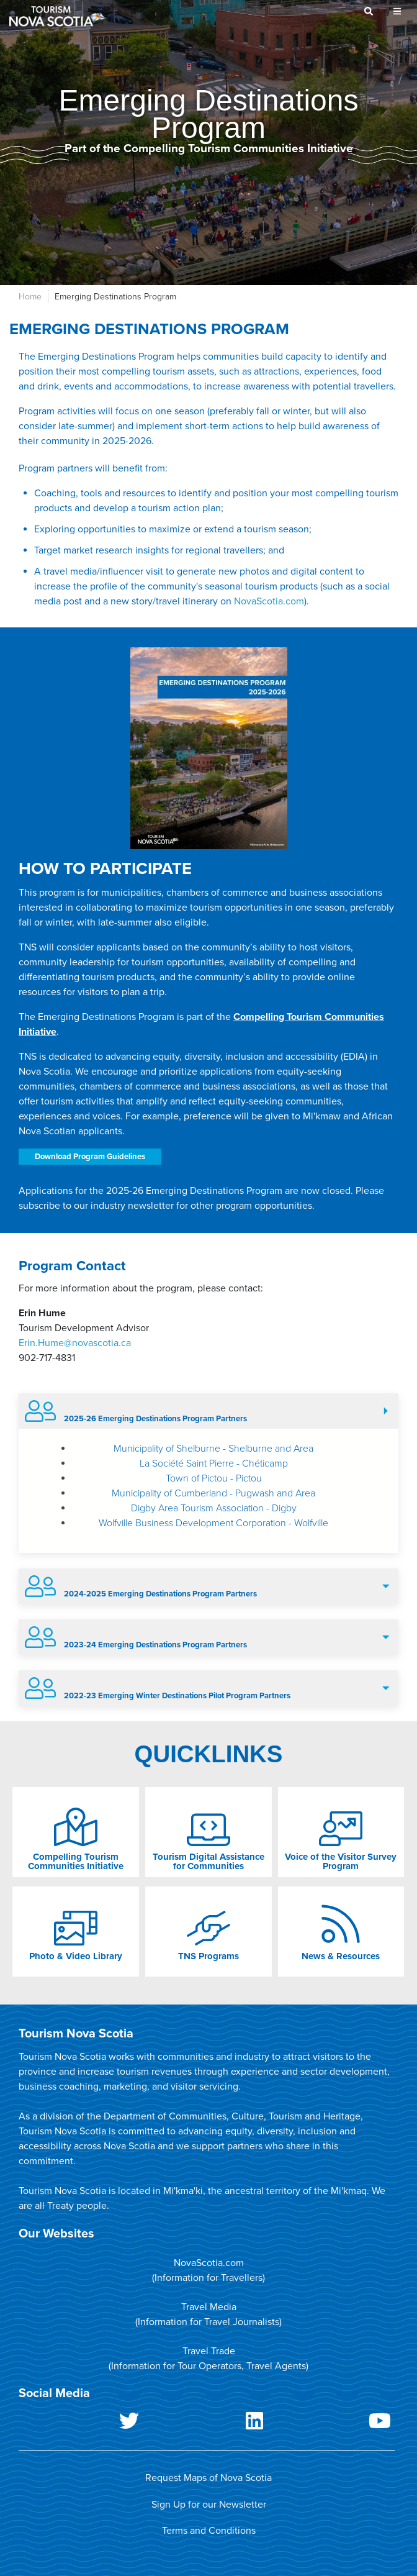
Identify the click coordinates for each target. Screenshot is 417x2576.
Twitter (81, 2423)
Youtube (332, 2423)
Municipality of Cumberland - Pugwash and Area (213, 1493)
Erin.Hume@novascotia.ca (75, 1343)
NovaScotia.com (269, 601)
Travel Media (208, 2307)
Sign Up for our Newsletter (208, 2504)
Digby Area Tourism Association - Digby (214, 1508)
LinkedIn (206, 2423)
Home (30, 296)
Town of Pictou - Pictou (214, 1478)
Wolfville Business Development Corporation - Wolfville (213, 1523)
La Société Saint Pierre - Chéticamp (214, 1463)
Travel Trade (208, 2351)
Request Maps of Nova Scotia (208, 2478)
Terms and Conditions (209, 2530)
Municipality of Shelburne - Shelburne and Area (213, 1448)
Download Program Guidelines (90, 1157)
